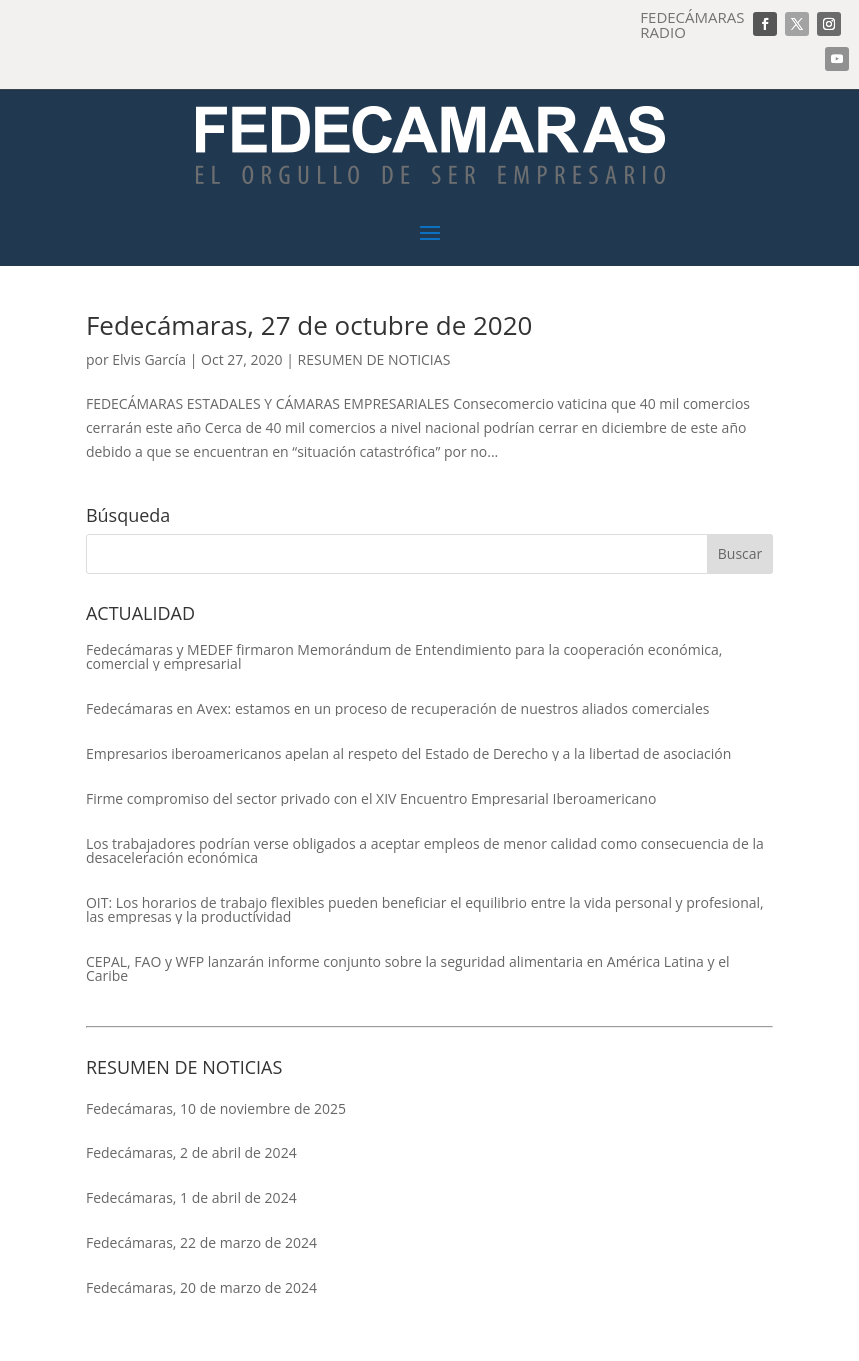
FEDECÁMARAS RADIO (692, 24)
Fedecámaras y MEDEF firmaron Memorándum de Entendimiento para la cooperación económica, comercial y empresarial (404, 657)
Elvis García (149, 359)
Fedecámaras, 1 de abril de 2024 (191, 1197)
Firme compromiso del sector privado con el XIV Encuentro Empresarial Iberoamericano (371, 799)
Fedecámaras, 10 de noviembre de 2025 (216, 1108)
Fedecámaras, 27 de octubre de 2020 (309, 325)
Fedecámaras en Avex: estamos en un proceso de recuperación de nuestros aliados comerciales (398, 709)
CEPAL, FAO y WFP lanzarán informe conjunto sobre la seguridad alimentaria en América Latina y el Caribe (408, 969)
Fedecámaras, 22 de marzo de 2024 (201, 1242)
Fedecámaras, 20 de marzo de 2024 (201, 1287)
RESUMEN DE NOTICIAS (374, 359)
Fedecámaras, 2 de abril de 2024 (191, 1152)
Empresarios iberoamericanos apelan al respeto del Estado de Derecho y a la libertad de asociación (408, 754)
